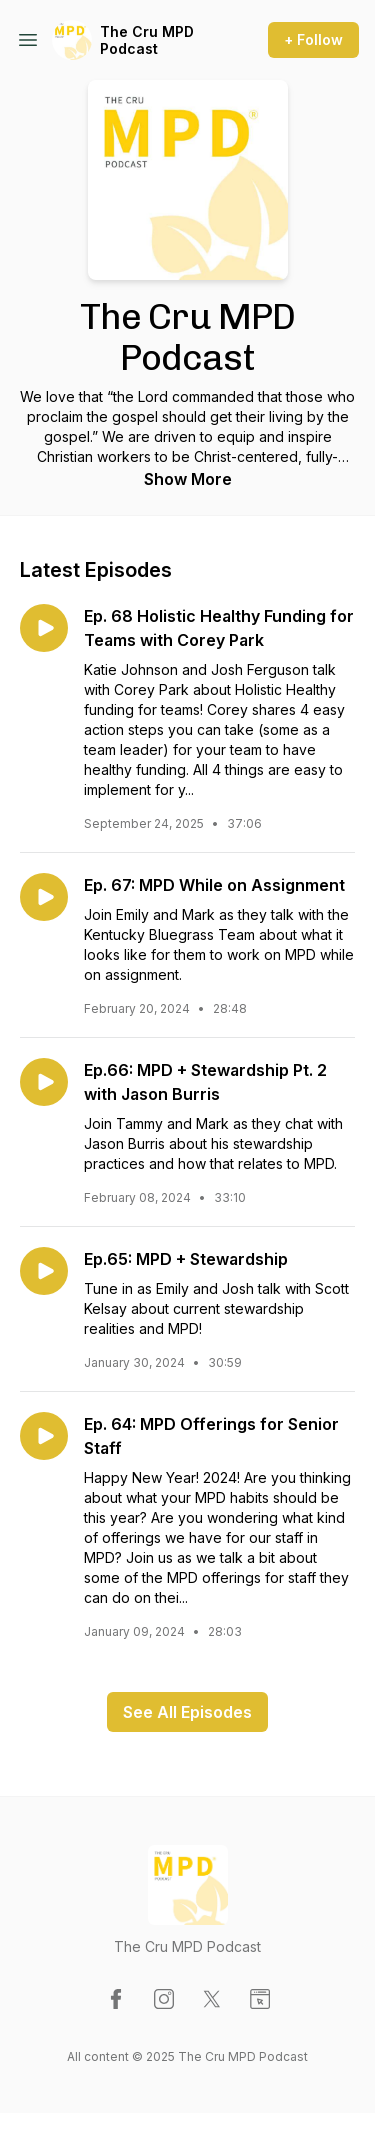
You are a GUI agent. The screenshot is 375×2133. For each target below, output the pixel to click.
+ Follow (313, 39)
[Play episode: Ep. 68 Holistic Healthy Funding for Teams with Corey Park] (44, 628)
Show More (188, 479)
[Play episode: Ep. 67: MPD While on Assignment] (44, 897)
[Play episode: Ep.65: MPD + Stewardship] (44, 1271)
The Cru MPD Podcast (147, 40)
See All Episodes (187, 1712)
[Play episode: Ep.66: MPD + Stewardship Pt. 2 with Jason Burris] (44, 1082)
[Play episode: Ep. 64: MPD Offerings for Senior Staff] (44, 1436)
